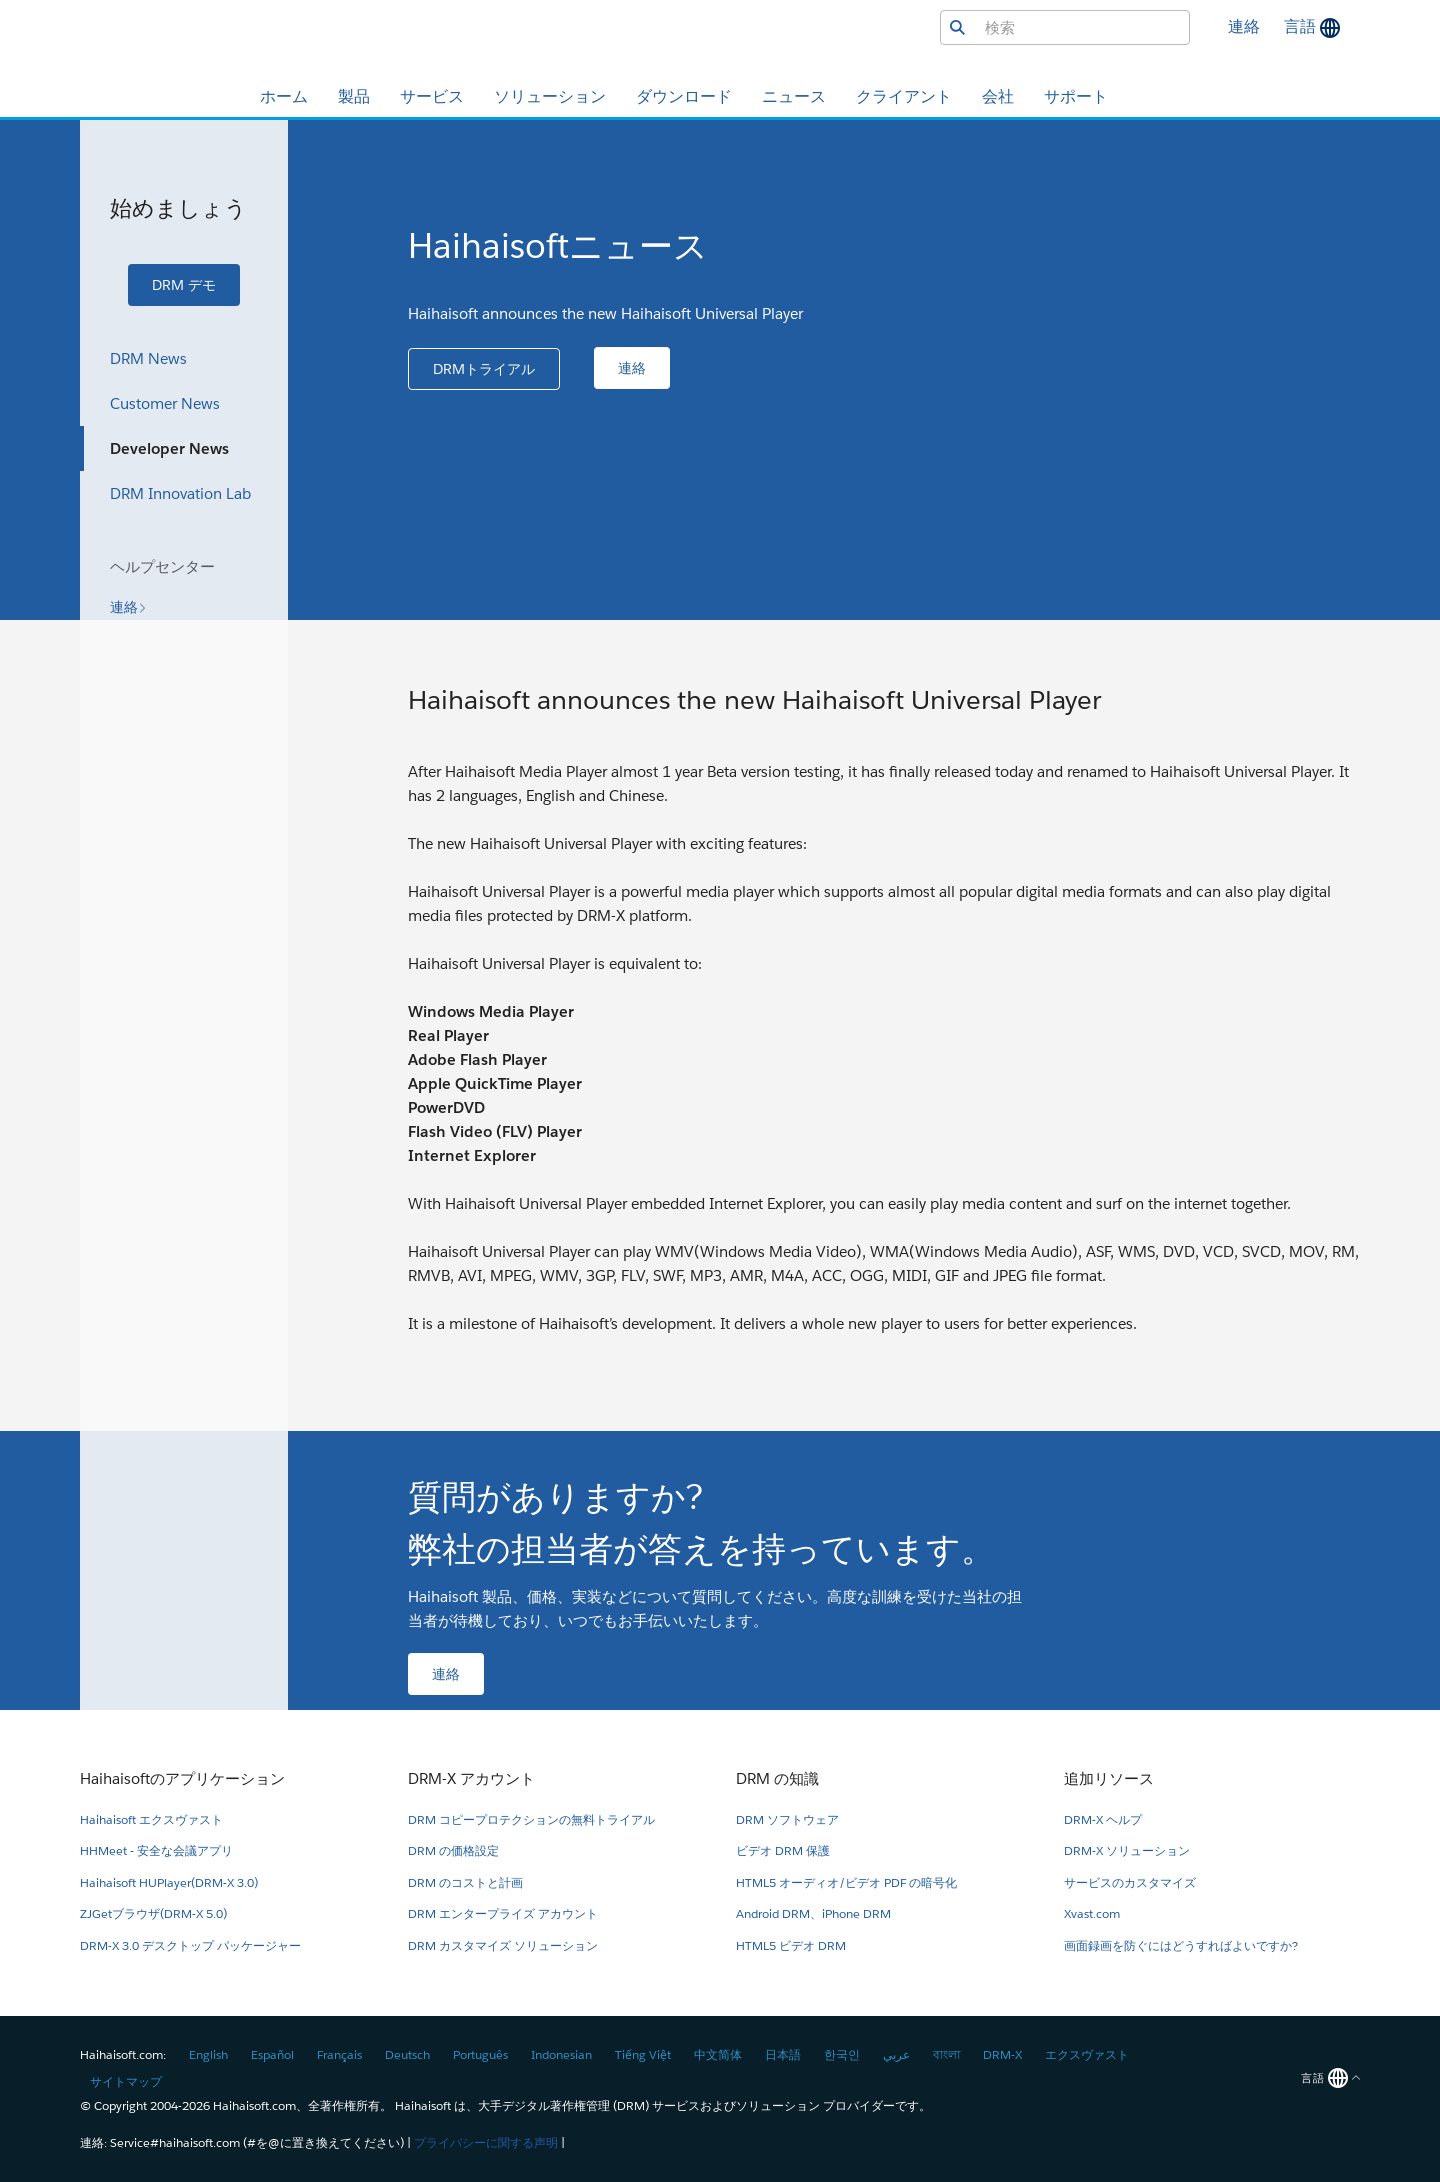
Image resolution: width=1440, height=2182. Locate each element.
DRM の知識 (777, 1778)
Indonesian (561, 2054)
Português (480, 2054)
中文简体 (718, 2054)
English (208, 2054)
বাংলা (946, 2054)
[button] (184, 285)
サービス (432, 96)
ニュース (794, 96)
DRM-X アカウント (471, 1778)
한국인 (842, 2054)
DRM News (148, 358)
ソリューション (550, 96)
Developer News (169, 448)
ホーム (284, 96)
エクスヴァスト (1087, 2054)
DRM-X (1002, 2054)
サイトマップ (126, 2081)
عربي (896, 2054)
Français (339, 2054)
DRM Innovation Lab (180, 493)
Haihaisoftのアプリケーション (182, 1778)
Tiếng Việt (643, 2054)
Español (272, 2054)
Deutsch (407, 2054)
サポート (1076, 96)
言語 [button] (1302, 26)
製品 (354, 96)
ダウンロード (684, 96)
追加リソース (1109, 1778)
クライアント (904, 96)
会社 (998, 96)
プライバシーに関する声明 (486, 2142)
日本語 (783, 2054)
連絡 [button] (1244, 26)
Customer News (165, 403)
